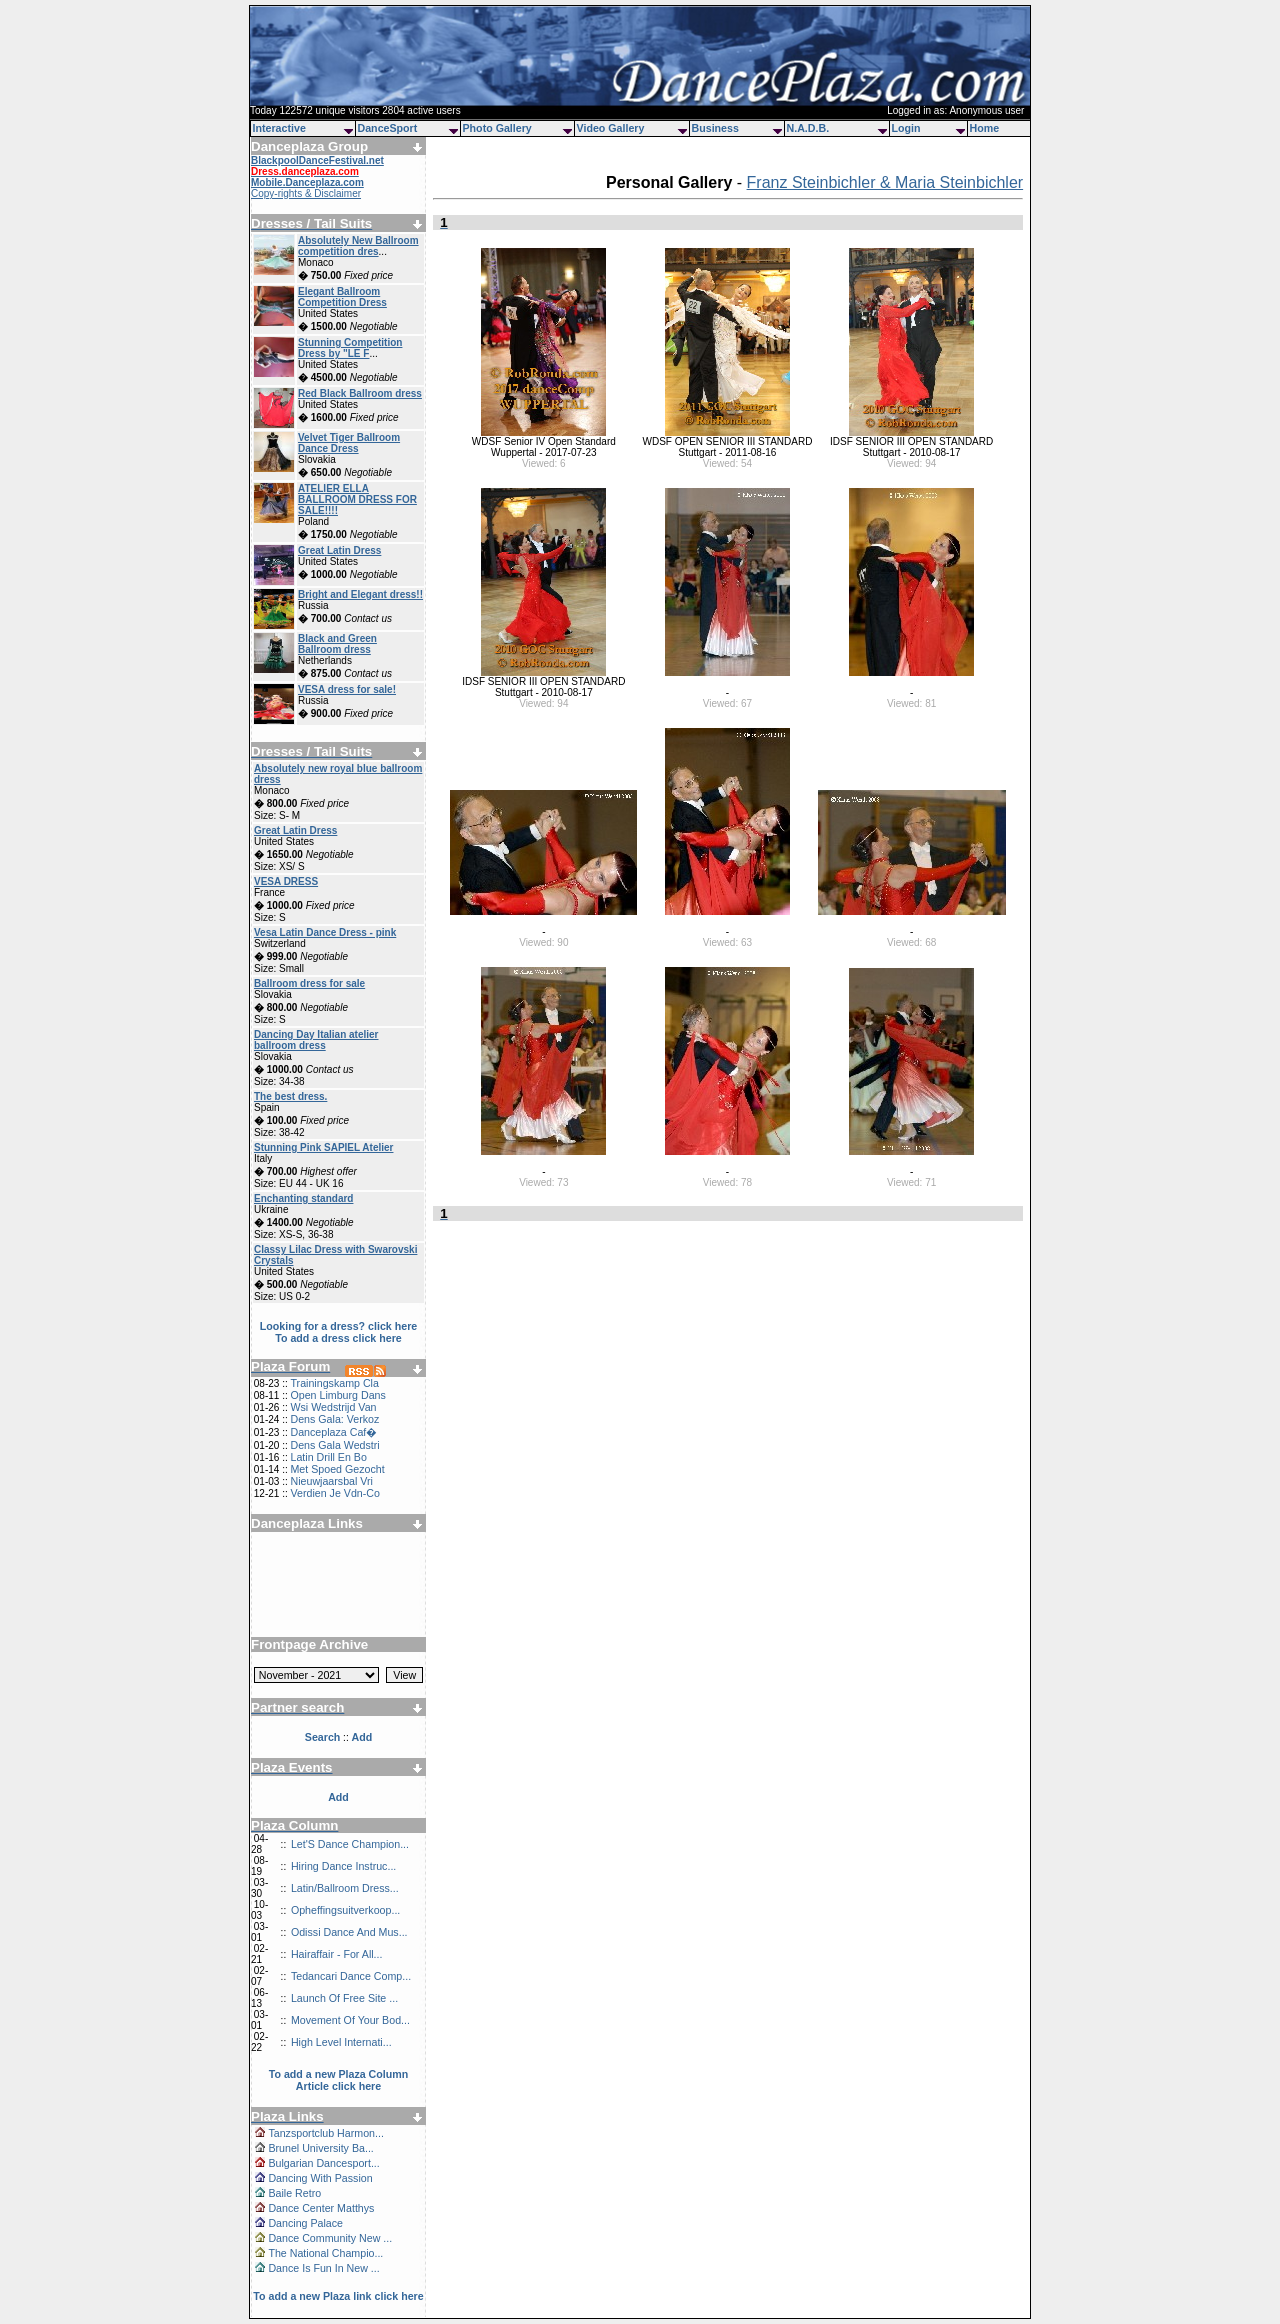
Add (338, 1797)
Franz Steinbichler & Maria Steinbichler (885, 182)
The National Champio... (325, 2253)
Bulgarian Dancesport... (323, 2163)
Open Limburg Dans (337, 1395)
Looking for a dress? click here (339, 1326)
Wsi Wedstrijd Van (333, 1407)
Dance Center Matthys (321, 2208)
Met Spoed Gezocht (337, 1469)
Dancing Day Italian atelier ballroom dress (316, 1040)
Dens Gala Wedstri (334, 1445)
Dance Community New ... (330, 2238)
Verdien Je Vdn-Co (334, 1493)
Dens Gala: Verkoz (334, 1419)
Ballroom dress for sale (309, 983)
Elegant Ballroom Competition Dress (342, 297)
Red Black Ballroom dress (360, 393)
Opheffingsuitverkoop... (345, 1910)
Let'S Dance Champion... (350, 1844)
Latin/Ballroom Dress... (345, 1888)
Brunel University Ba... (320, 2148)
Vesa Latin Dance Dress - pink (325, 932)
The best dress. (290, 1096)
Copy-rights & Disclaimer (306, 193)
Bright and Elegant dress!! (360, 594)
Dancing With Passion (320, 2178)
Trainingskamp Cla (334, 1383)
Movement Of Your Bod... (350, 2020)
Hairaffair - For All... (337, 1954)
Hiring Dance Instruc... (343, 1866)
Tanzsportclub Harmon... (326, 2133)
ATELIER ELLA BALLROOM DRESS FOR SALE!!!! (357, 499)
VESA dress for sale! (347, 689)
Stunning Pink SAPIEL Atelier (323, 1147)
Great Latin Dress (339, 550)
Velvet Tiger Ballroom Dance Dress (349, 443)
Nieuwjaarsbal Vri (331, 1481)
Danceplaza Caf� (333, 1432)
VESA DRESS (286, 881)
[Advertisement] (339, 1577)
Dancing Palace (305, 2223)
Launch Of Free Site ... (344, 1998)
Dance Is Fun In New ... (323, 2268)
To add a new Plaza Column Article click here (339, 2080)
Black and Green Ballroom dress (337, 644)
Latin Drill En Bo (328, 1457)
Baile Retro (294, 2193)
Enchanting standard (303, 1198)
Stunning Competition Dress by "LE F (350, 348)
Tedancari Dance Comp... (351, 1976)
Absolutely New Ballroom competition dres (358, 246)
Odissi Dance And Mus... (349, 1932)
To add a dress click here (338, 1338)
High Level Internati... (341, 2042)
